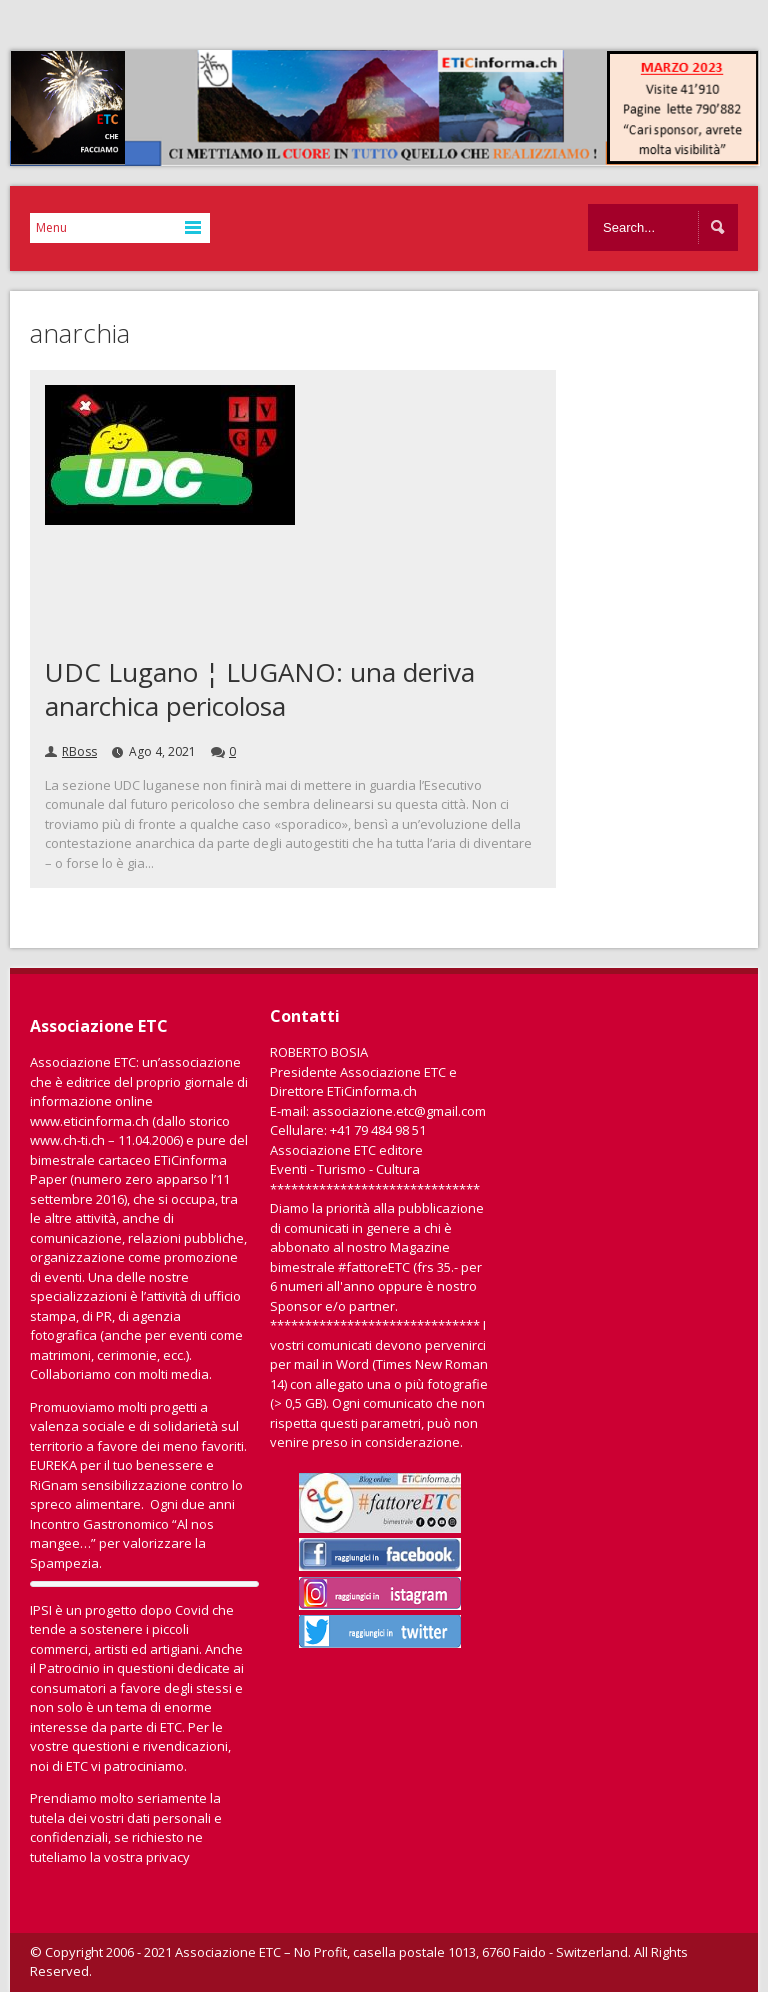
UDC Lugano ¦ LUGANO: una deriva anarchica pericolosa (260, 689)
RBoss (79, 751)
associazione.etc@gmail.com (399, 1111)
